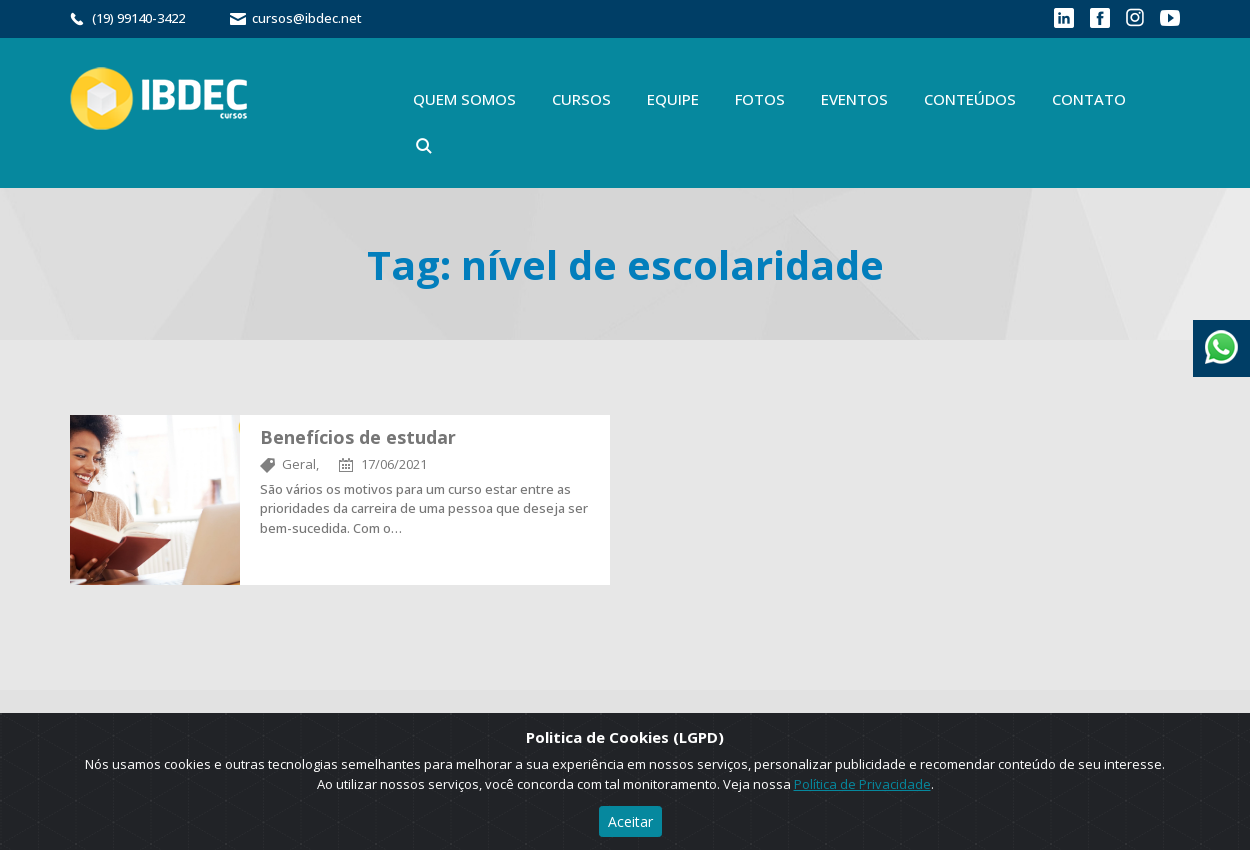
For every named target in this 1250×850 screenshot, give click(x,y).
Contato (1089, 99)
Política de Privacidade (862, 784)
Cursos (581, 99)
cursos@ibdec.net (307, 18)
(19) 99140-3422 (138, 18)
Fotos (760, 99)
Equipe (673, 99)
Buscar (424, 146)
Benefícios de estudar (358, 437)
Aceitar (630, 821)
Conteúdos (970, 99)
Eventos (854, 99)
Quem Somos (464, 99)
